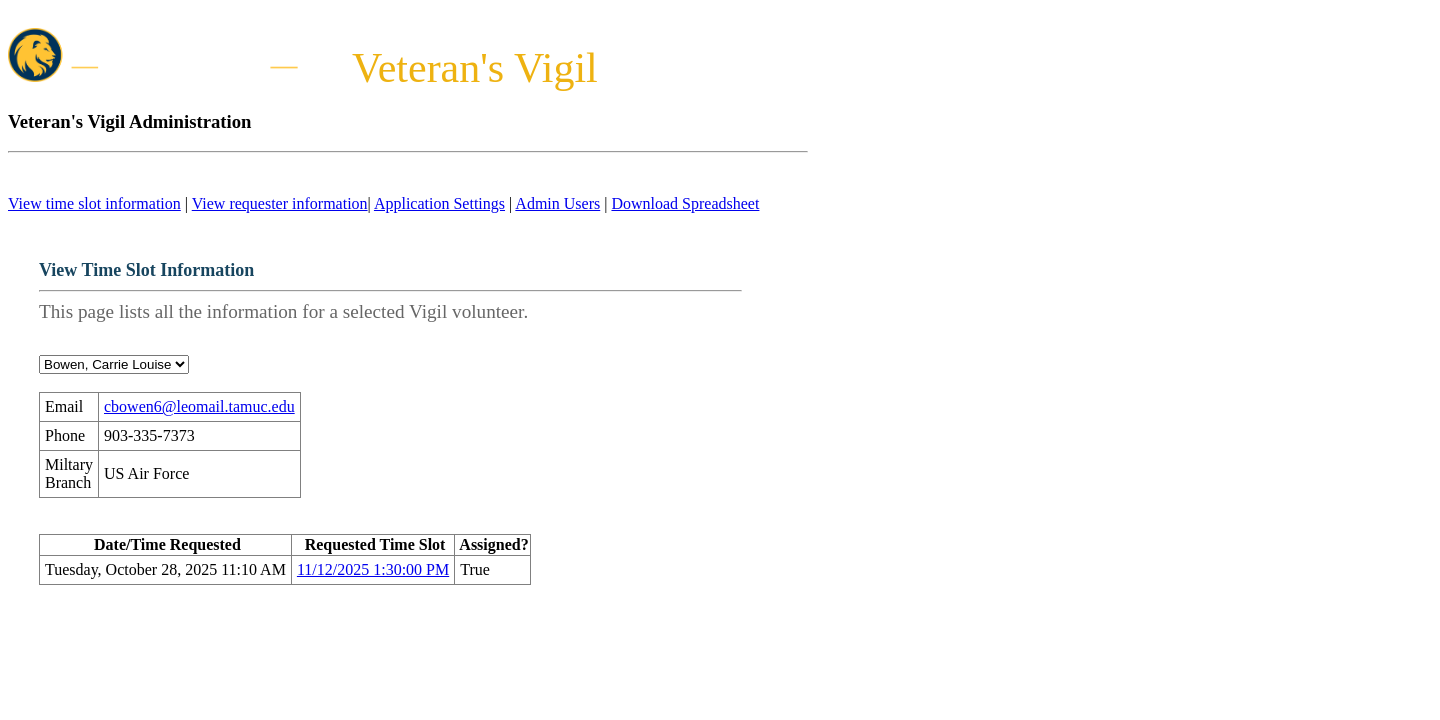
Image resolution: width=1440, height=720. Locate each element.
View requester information (280, 203)
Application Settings (439, 203)
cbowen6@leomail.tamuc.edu (199, 406)
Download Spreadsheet (685, 203)
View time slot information (94, 203)
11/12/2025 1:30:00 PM (373, 569)
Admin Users (557, 203)
